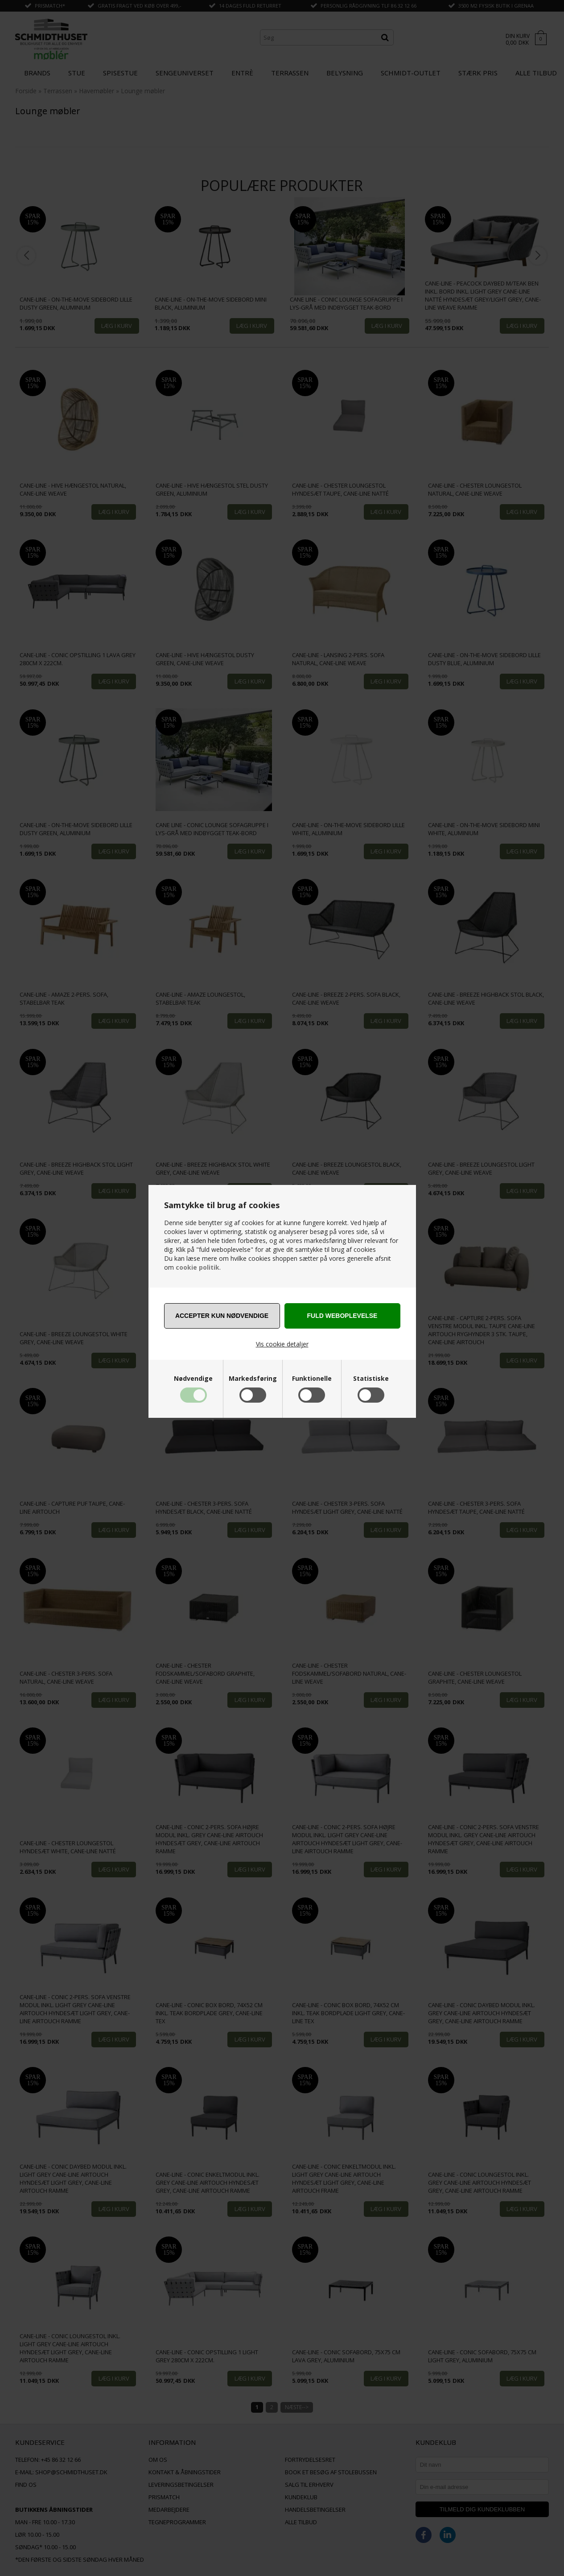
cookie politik (197, 1267)
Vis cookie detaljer (282, 1344)
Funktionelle (312, 1378)
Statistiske (371, 1378)
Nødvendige (193, 1378)
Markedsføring (253, 1378)
